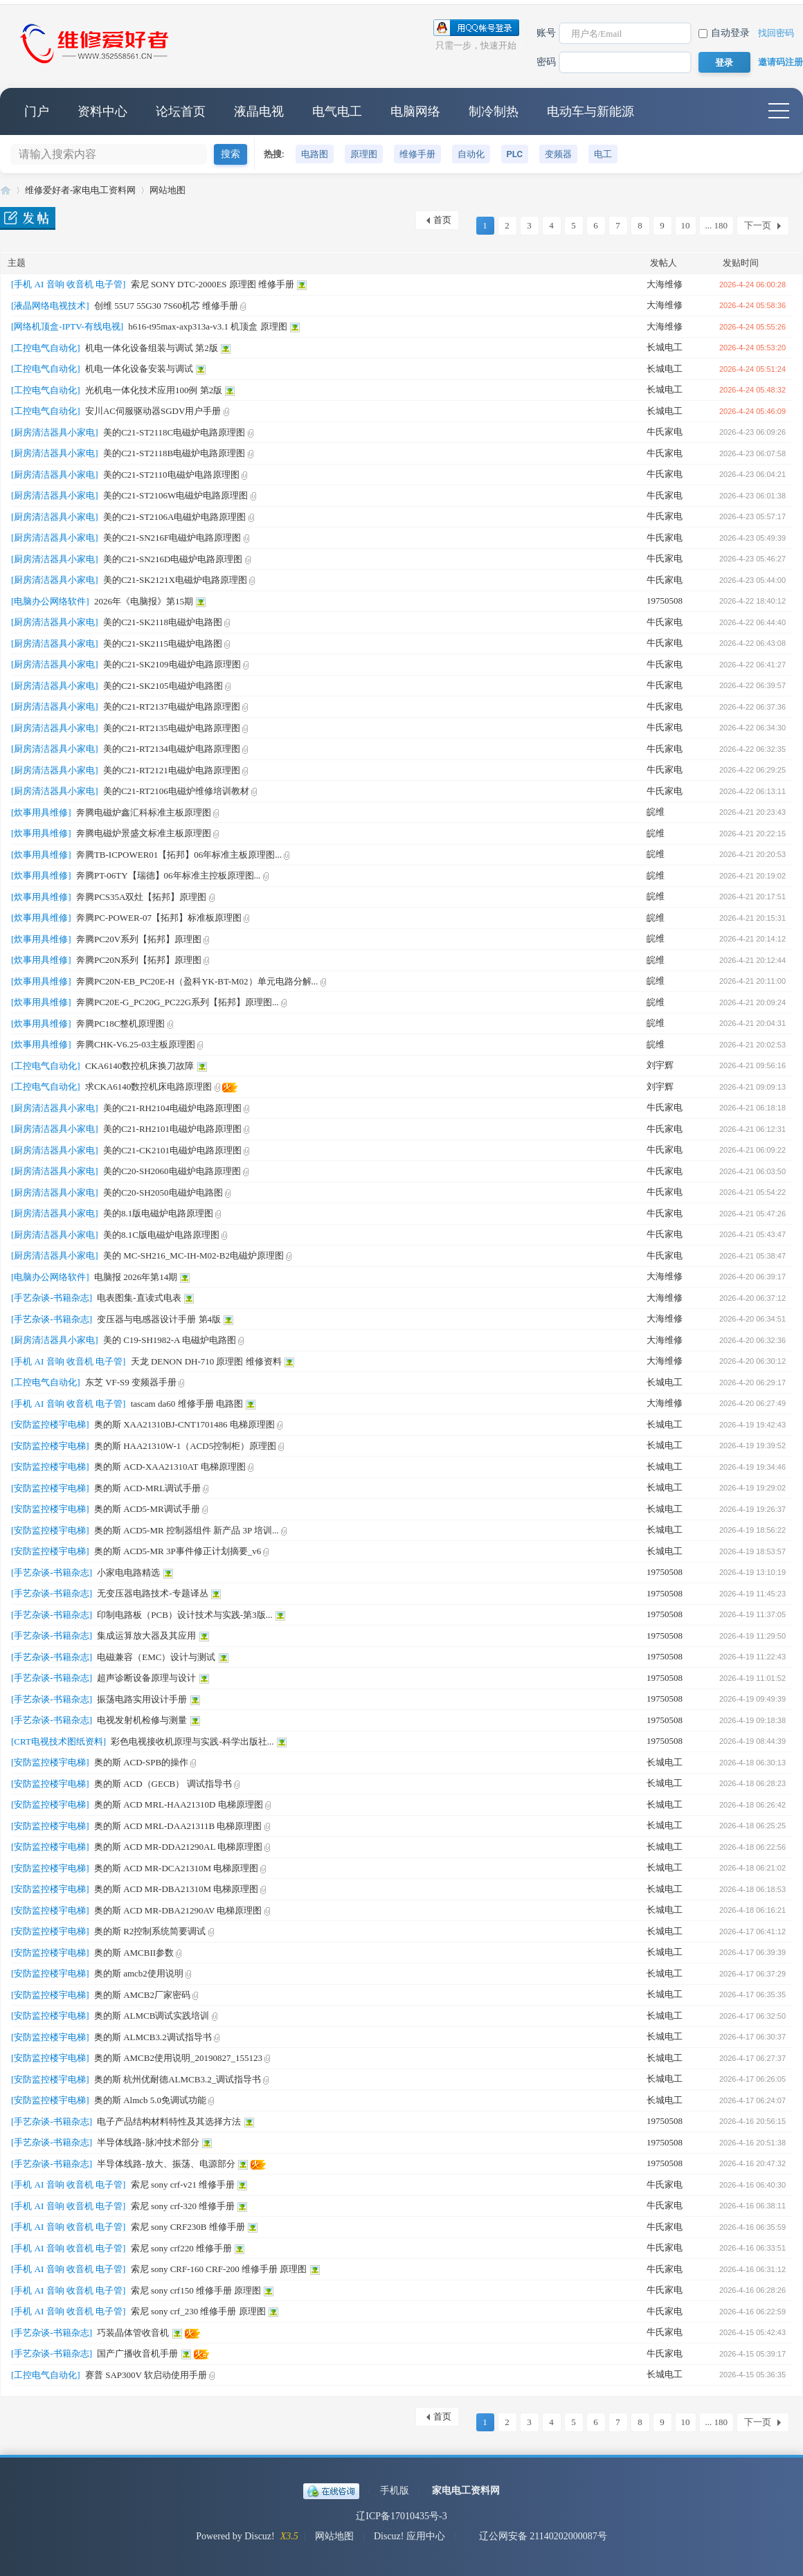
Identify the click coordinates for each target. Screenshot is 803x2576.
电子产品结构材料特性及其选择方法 (169, 2121)
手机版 (394, 2490)
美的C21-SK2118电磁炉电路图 (162, 622)
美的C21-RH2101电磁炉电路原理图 (172, 1129)
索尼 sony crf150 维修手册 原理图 (196, 2290)
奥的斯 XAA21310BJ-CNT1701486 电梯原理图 (184, 1424)
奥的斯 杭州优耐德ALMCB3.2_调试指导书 (177, 2079)
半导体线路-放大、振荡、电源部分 (166, 2164)
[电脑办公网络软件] (50, 601)
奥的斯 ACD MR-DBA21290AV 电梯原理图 (178, 1910)
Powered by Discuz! (235, 2536)
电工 (603, 154)
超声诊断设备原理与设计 (146, 1678)
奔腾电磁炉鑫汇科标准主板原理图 (143, 812)
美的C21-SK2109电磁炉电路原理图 (172, 664)
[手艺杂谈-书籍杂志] (51, 1297)
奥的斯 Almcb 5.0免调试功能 (150, 2100)
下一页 (757, 225)
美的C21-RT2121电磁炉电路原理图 (171, 770)
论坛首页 (181, 111)
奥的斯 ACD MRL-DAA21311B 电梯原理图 (178, 1826)
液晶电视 (259, 111)
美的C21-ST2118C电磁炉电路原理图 (174, 432)
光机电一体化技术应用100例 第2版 (153, 390)
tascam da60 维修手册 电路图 (187, 1403)
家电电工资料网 (466, 2490)
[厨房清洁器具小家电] (54, 432)
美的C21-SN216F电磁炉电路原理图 (172, 537)
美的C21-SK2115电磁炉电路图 (162, 643)
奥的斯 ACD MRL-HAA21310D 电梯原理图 (178, 1804)
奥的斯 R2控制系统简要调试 (150, 1931)
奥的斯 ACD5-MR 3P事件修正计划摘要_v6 (177, 1551)
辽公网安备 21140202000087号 (536, 2535)
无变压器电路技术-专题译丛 (152, 1593)
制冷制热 (493, 111)
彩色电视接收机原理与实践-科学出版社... (192, 1741)
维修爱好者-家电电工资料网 (5, 190)
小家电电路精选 (128, 1572)
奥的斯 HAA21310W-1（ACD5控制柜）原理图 (185, 1446)
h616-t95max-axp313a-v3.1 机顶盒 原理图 (207, 326)
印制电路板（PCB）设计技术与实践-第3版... (184, 1615)
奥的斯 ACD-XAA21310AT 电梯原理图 (170, 1466)
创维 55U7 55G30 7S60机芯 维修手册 (166, 305)
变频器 (558, 154)
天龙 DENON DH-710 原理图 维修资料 (206, 1361)
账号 (546, 33)
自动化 (471, 154)
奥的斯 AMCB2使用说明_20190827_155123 (178, 2058)
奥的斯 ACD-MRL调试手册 (147, 1488)
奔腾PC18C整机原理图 (120, 1023)
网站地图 (168, 190)
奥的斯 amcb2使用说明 (138, 1973)
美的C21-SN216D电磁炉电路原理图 (173, 559)
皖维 (656, 812)
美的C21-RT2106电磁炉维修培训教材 (176, 791)
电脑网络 (415, 111)
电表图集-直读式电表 (139, 1297)
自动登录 (724, 33)
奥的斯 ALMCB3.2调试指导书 (153, 2037)
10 (685, 225)
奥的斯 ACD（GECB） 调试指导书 (163, 1783)
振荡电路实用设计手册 (142, 1699)
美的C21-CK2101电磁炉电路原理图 (172, 1150)
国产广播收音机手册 (137, 2353)
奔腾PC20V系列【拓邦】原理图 (138, 939)
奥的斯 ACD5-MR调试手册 (147, 1509)
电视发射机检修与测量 (142, 1720)
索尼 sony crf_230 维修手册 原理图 (198, 2311)
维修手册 (417, 154)
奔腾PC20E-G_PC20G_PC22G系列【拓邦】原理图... (177, 1002)
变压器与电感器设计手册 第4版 (159, 1319)
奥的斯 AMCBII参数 (134, 1952)
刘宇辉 (660, 1065)
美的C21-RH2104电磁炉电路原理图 (172, 1108)
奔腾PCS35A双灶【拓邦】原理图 (141, 897)
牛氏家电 (665, 431)
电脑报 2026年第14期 (135, 1277)
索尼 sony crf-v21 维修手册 (183, 2184)
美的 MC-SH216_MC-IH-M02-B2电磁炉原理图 (193, 1255)
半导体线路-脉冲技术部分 (148, 2142)
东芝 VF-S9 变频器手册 (131, 1382)
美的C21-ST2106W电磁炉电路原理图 (175, 495)
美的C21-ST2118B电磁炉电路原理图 (174, 453)
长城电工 (665, 347)
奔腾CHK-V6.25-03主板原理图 (135, 1044)
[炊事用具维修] (41, 812)
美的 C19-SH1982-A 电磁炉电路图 (169, 1340)
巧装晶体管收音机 (133, 2332)
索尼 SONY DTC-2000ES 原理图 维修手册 (212, 284)
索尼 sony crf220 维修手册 (181, 2248)
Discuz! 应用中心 (409, 2536)
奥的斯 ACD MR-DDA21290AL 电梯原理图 (178, 1846)
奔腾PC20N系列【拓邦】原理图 (138, 960)
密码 (546, 62)
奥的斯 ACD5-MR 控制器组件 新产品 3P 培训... (186, 1530)
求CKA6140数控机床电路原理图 (148, 1086)
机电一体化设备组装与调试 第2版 (151, 348)
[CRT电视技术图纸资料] (58, 1741)
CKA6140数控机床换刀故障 (139, 1066)
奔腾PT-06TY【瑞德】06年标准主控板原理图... (168, 875)
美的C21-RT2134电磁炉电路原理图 (171, 749)
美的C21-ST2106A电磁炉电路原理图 (174, 517)
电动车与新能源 (590, 111)
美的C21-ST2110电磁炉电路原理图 (171, 474)
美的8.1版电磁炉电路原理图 (158, 1213)
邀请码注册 (780, 62)
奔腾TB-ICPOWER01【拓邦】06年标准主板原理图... (179, 854)
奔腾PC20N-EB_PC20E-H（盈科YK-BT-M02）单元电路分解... (197, 981)
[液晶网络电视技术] (50, 305)
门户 (36, 111)
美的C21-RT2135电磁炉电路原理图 (171, 728)
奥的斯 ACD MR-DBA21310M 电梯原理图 (176, 1889)
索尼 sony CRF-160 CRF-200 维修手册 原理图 (219, 2269)
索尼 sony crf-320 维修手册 (183, 2206)
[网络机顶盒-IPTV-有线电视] (67, 326)
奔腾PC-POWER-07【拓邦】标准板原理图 (159, 917)
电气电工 (337, 111)
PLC (515, 154)
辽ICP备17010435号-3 (401, 2516)
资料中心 (102, 111)
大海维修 (665, 284)
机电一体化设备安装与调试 (139, 368)
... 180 (716, 225)
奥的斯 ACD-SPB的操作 (141, 1762)
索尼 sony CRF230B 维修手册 (188, 2227)
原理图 (363, 154)
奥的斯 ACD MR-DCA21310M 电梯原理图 (176, 1868)
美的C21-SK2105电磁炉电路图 (163, 686)
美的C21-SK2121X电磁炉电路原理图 (175, 580)
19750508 (665, 600)
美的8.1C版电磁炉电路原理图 (161, 1235)
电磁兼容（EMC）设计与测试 (156, 1657)
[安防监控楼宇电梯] (50, 1424)
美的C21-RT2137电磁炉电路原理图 (171, 706)
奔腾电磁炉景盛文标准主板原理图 (143, 833)
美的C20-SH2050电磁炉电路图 (163, 1192)
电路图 (314, 154)
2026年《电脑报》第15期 (143, 601)
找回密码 (776, 33)
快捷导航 (778, 111)
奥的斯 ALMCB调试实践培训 (151, 2015)
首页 (442, 220)
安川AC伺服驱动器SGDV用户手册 (153, 411)
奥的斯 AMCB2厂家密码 (142, 1995)
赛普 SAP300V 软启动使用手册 (146, 2375)
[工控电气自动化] (45, 348)
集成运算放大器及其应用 (146, 1635)
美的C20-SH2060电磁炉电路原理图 (172, 1171)
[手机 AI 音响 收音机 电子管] (68, 284)
